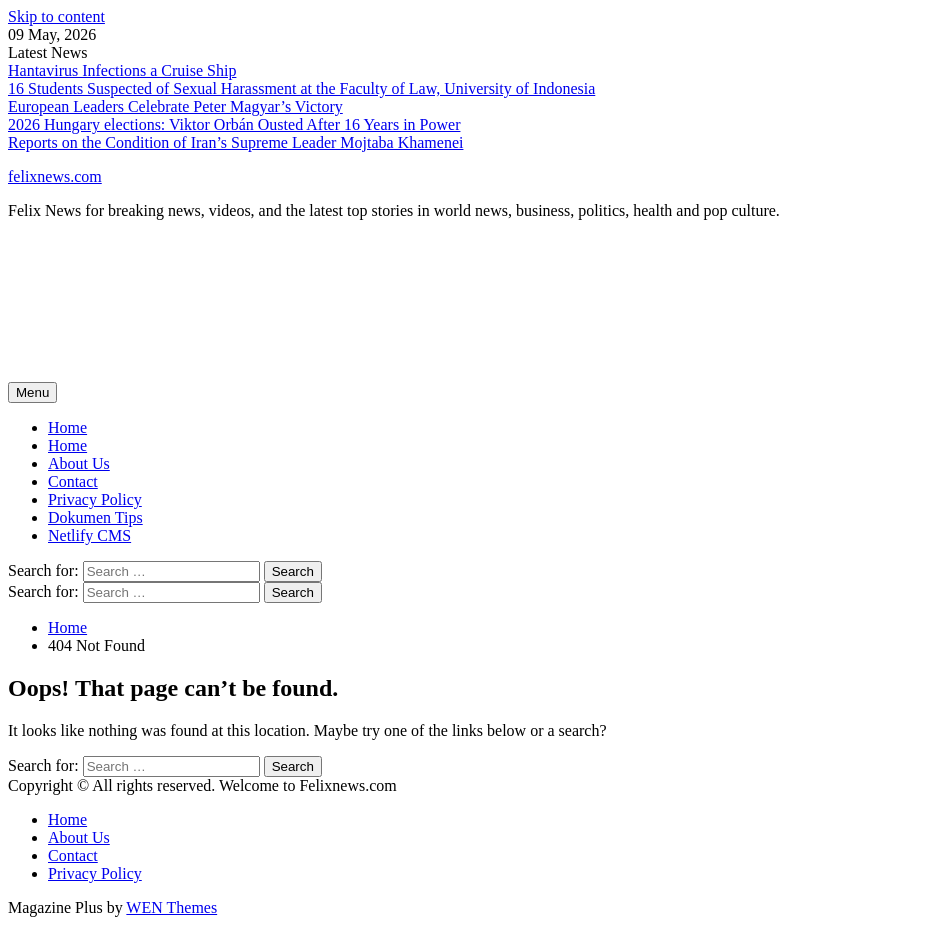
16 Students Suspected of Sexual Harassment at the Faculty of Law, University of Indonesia (301, 88)
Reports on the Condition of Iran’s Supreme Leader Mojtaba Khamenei (235, 142)
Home (67, 445)
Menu (32, 392)
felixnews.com (55, 176)
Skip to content (56, 16)
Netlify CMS (89, 535)
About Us (79, 463)
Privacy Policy (95, 499)
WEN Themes (171, 907)
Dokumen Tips (95, 517)
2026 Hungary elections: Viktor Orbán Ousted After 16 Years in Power (234, 124)
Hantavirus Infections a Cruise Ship (122, 70)
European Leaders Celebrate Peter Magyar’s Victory (175, 106)
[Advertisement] (372, 317)
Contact (73, 481)
